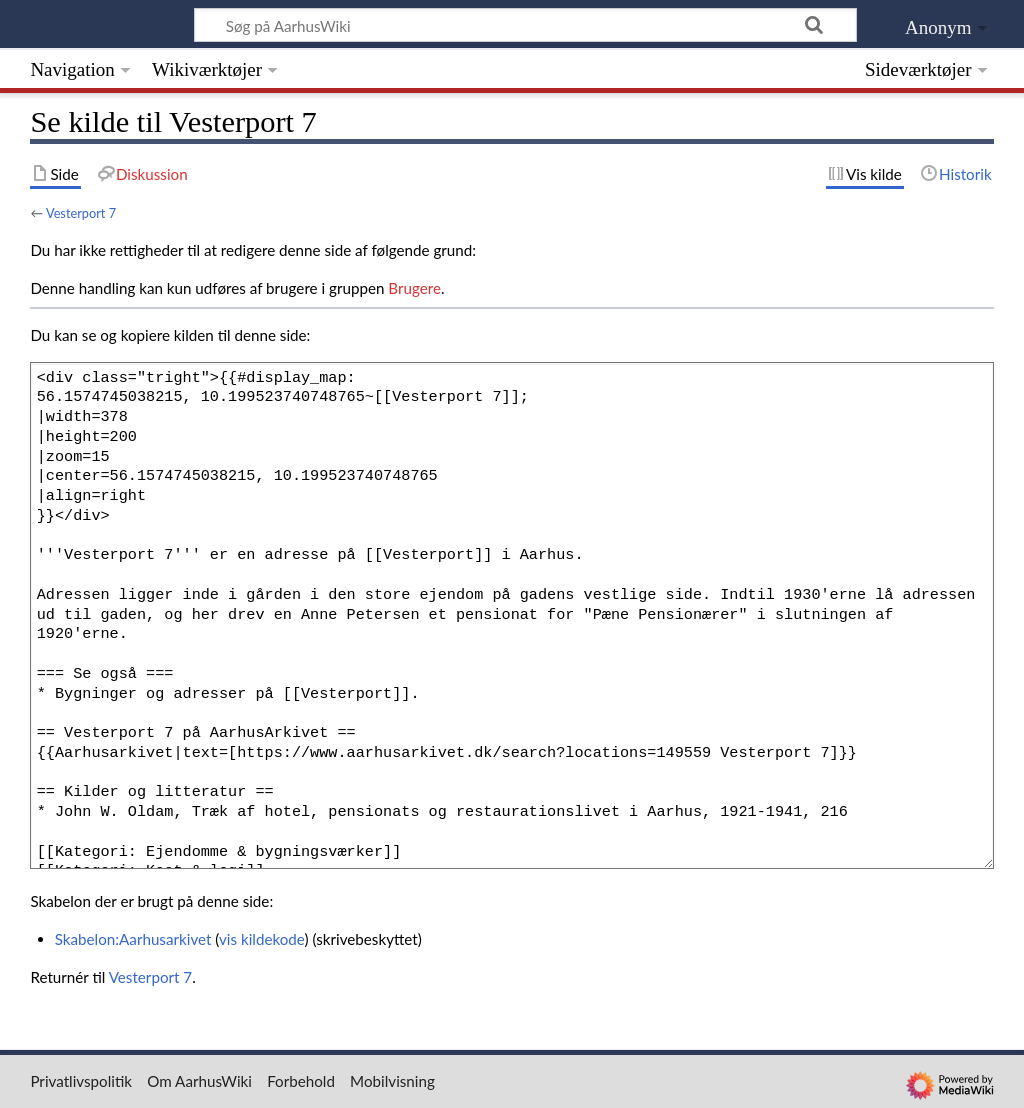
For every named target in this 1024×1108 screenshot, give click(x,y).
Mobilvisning (392, 1081)
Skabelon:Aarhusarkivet (133, 939)
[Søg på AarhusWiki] (525, 25)
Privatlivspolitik (81, 1081)
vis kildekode (261, 939)
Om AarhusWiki (199, 1081)
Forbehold (301, 1081)
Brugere (414, 288)
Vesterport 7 (81, 213)
